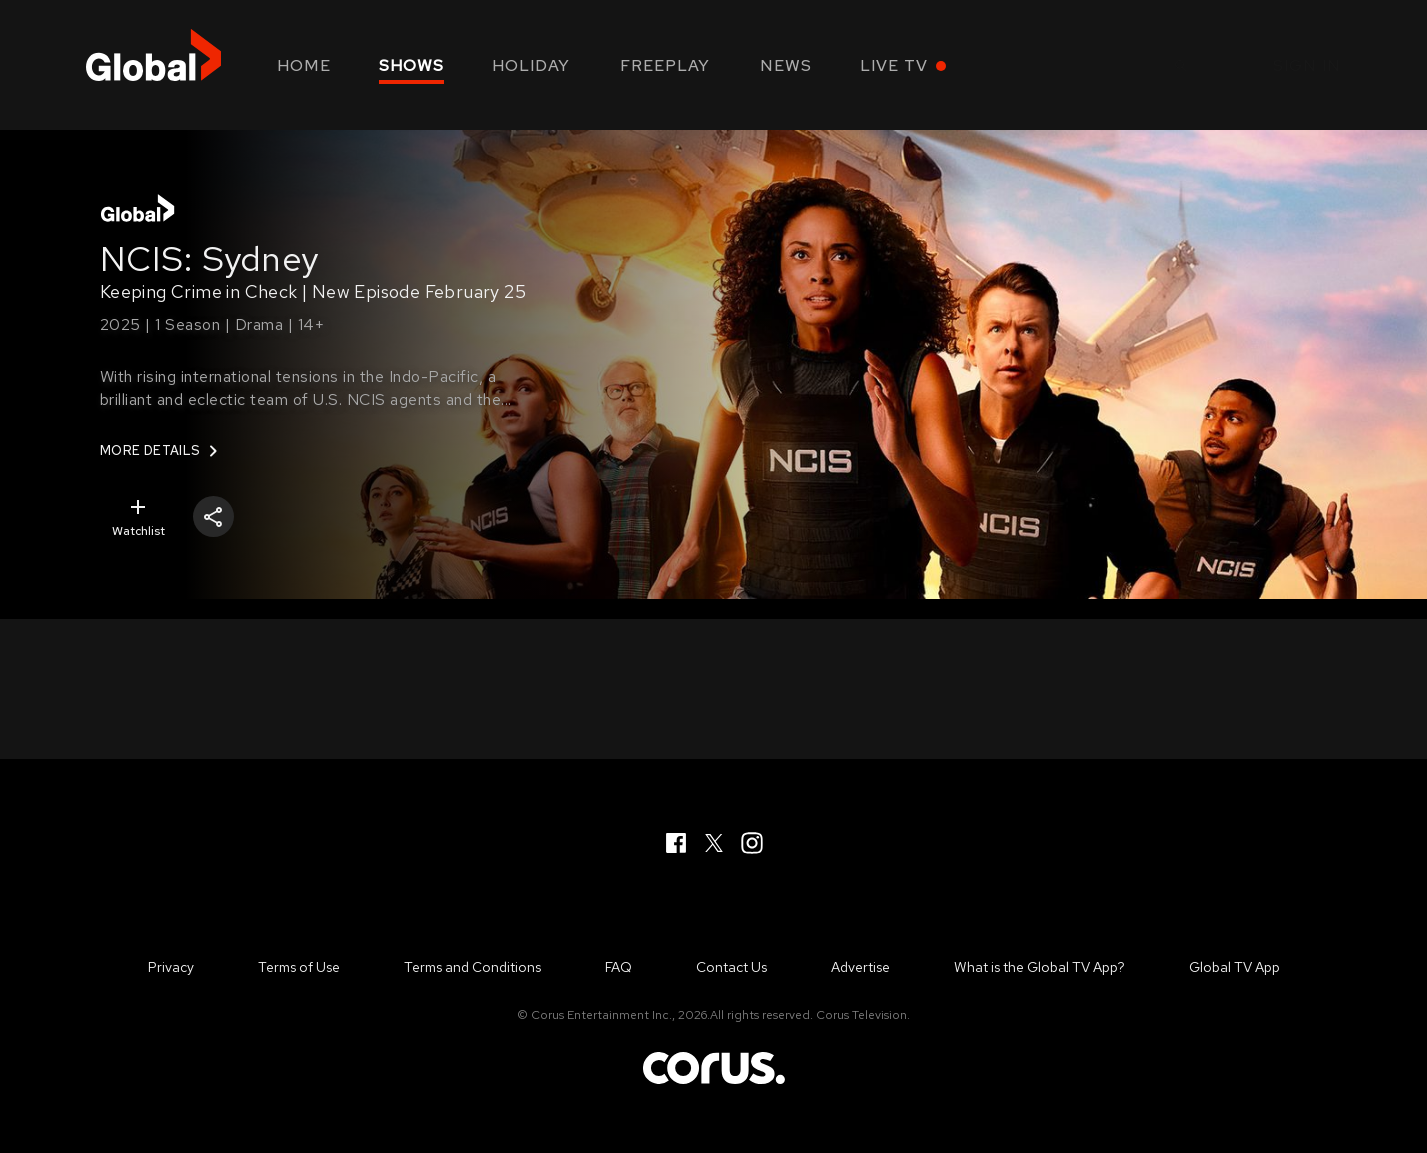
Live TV (894, 65)
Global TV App (1234, 967)
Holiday (531, 65)
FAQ (618, 967)
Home (304, 65)
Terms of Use (299, 967)
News (786, 65)
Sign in (1307, 65)
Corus (714, 1068)
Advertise (860, 967)
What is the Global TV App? (1039, 967)
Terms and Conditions (472, 967)
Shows (411, 65)
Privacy (171, 967)
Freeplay (665, 65)
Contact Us (731, 967)
